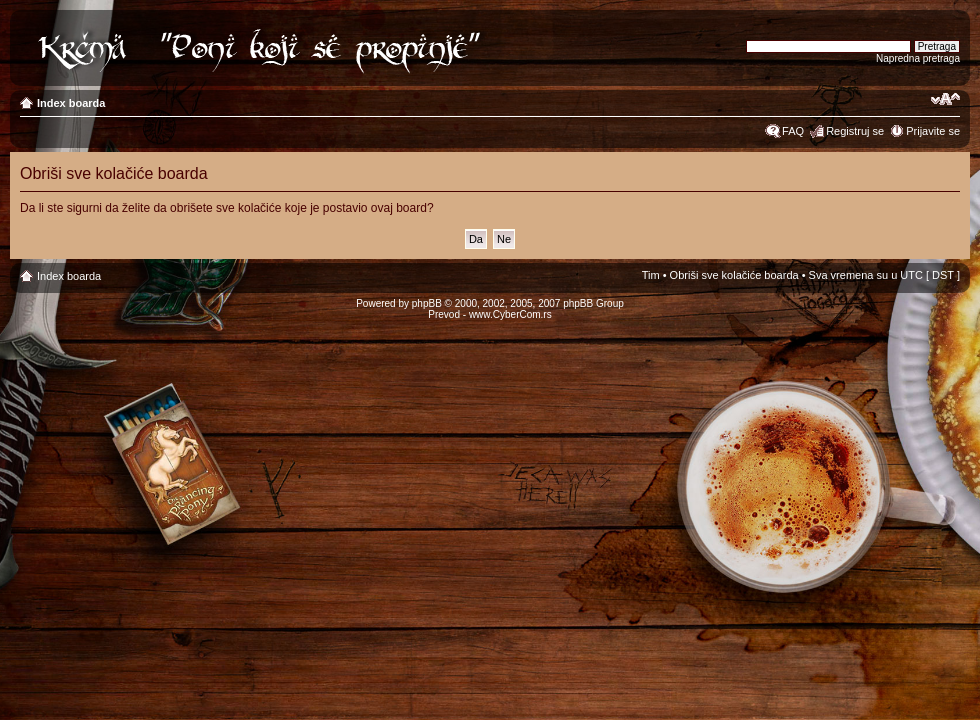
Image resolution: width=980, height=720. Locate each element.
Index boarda (71, 103)
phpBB (427, 303)
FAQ (793, 131)
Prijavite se (933, 131)
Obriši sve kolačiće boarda (734, 275)
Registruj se (855, 131)
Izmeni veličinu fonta (945, 99)
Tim (651, 275)
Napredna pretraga (918, 58)
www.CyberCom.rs (510, 314)
